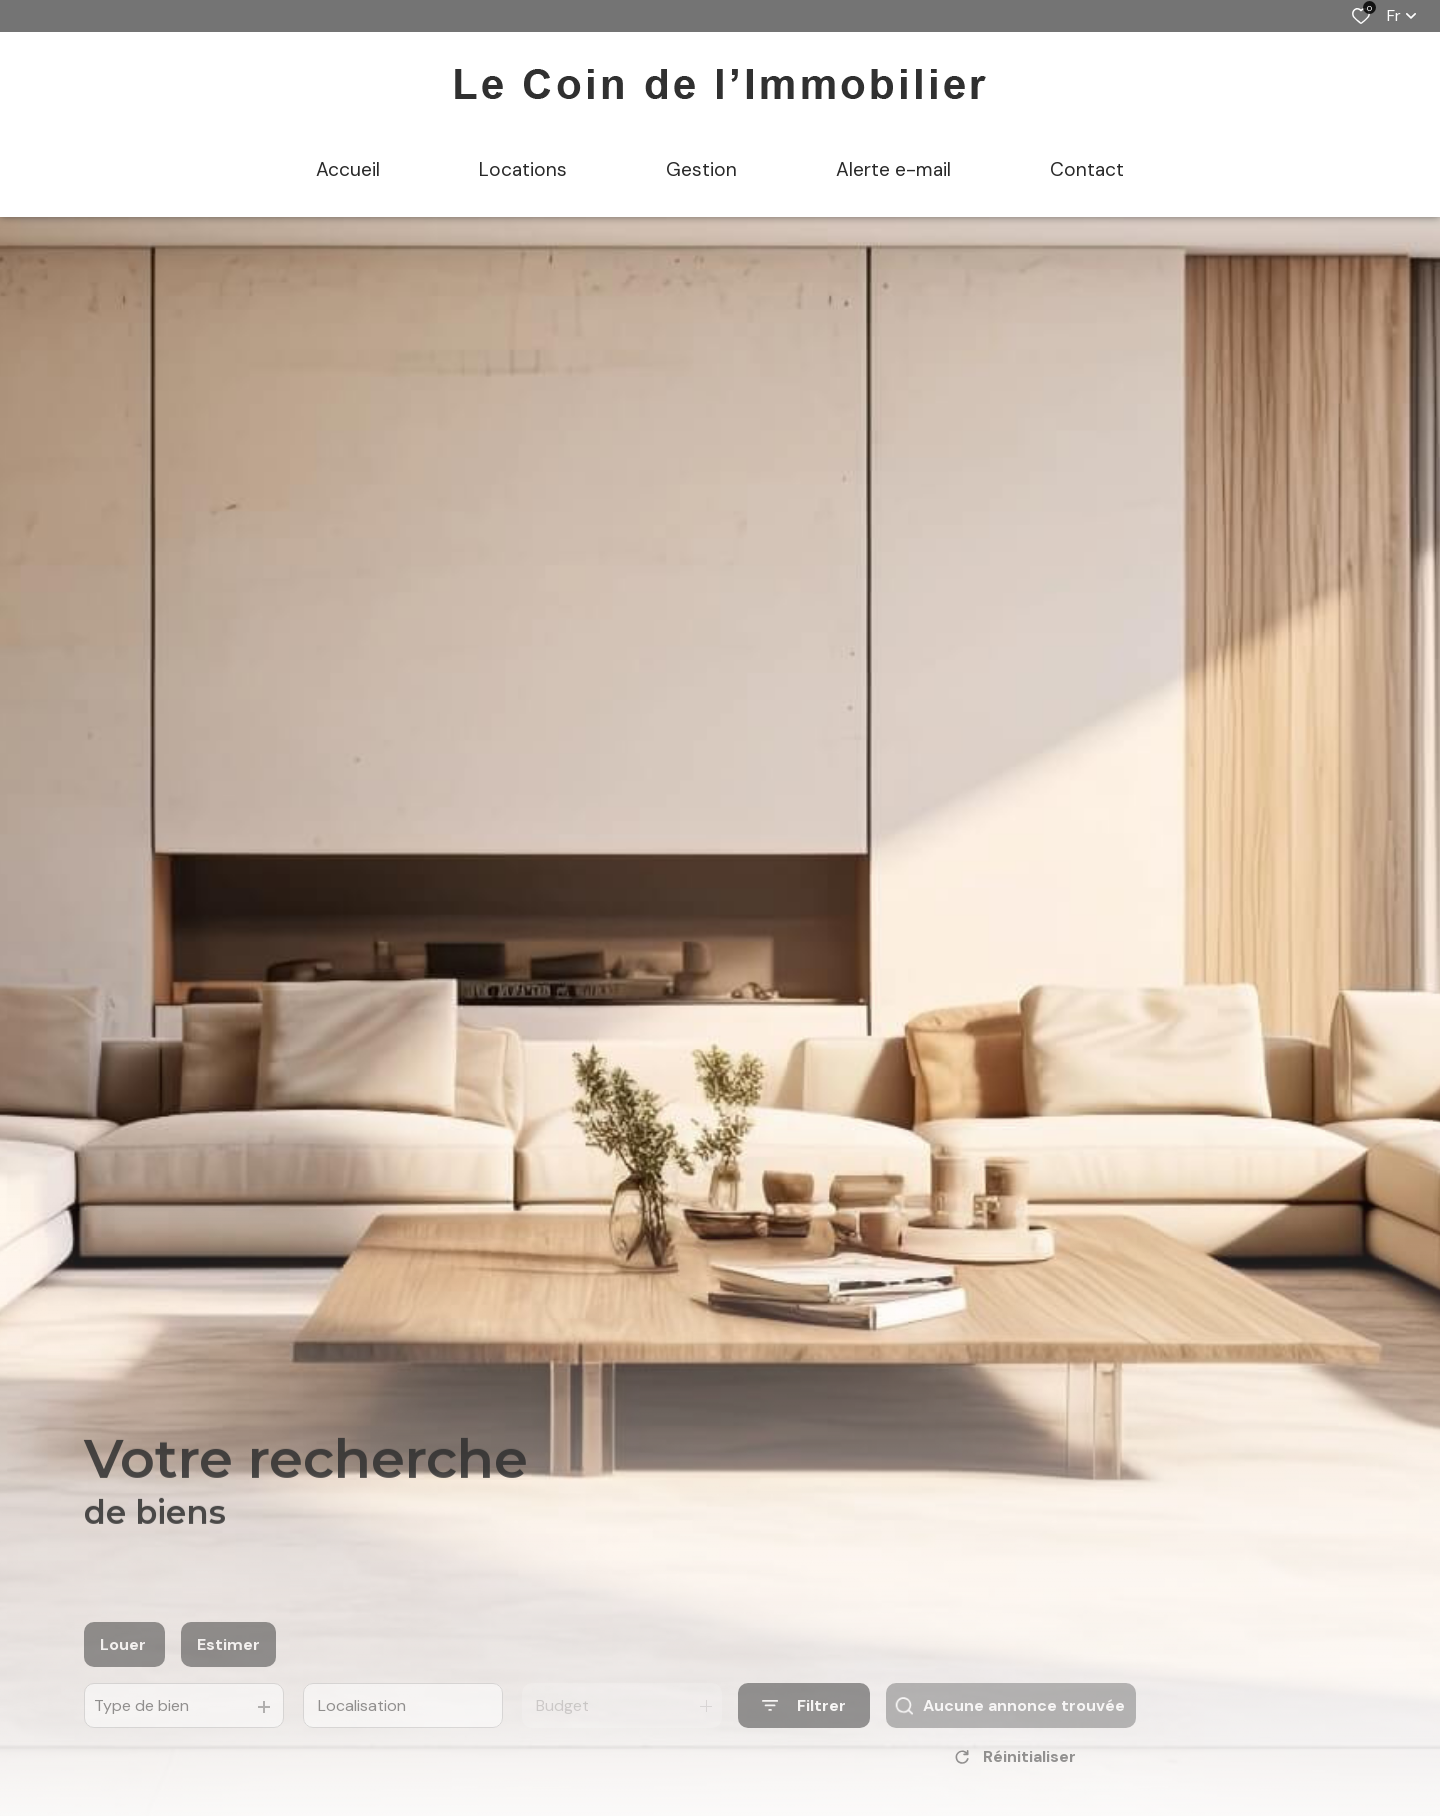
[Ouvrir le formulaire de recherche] (804, 1731)
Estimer (228, 1670)
